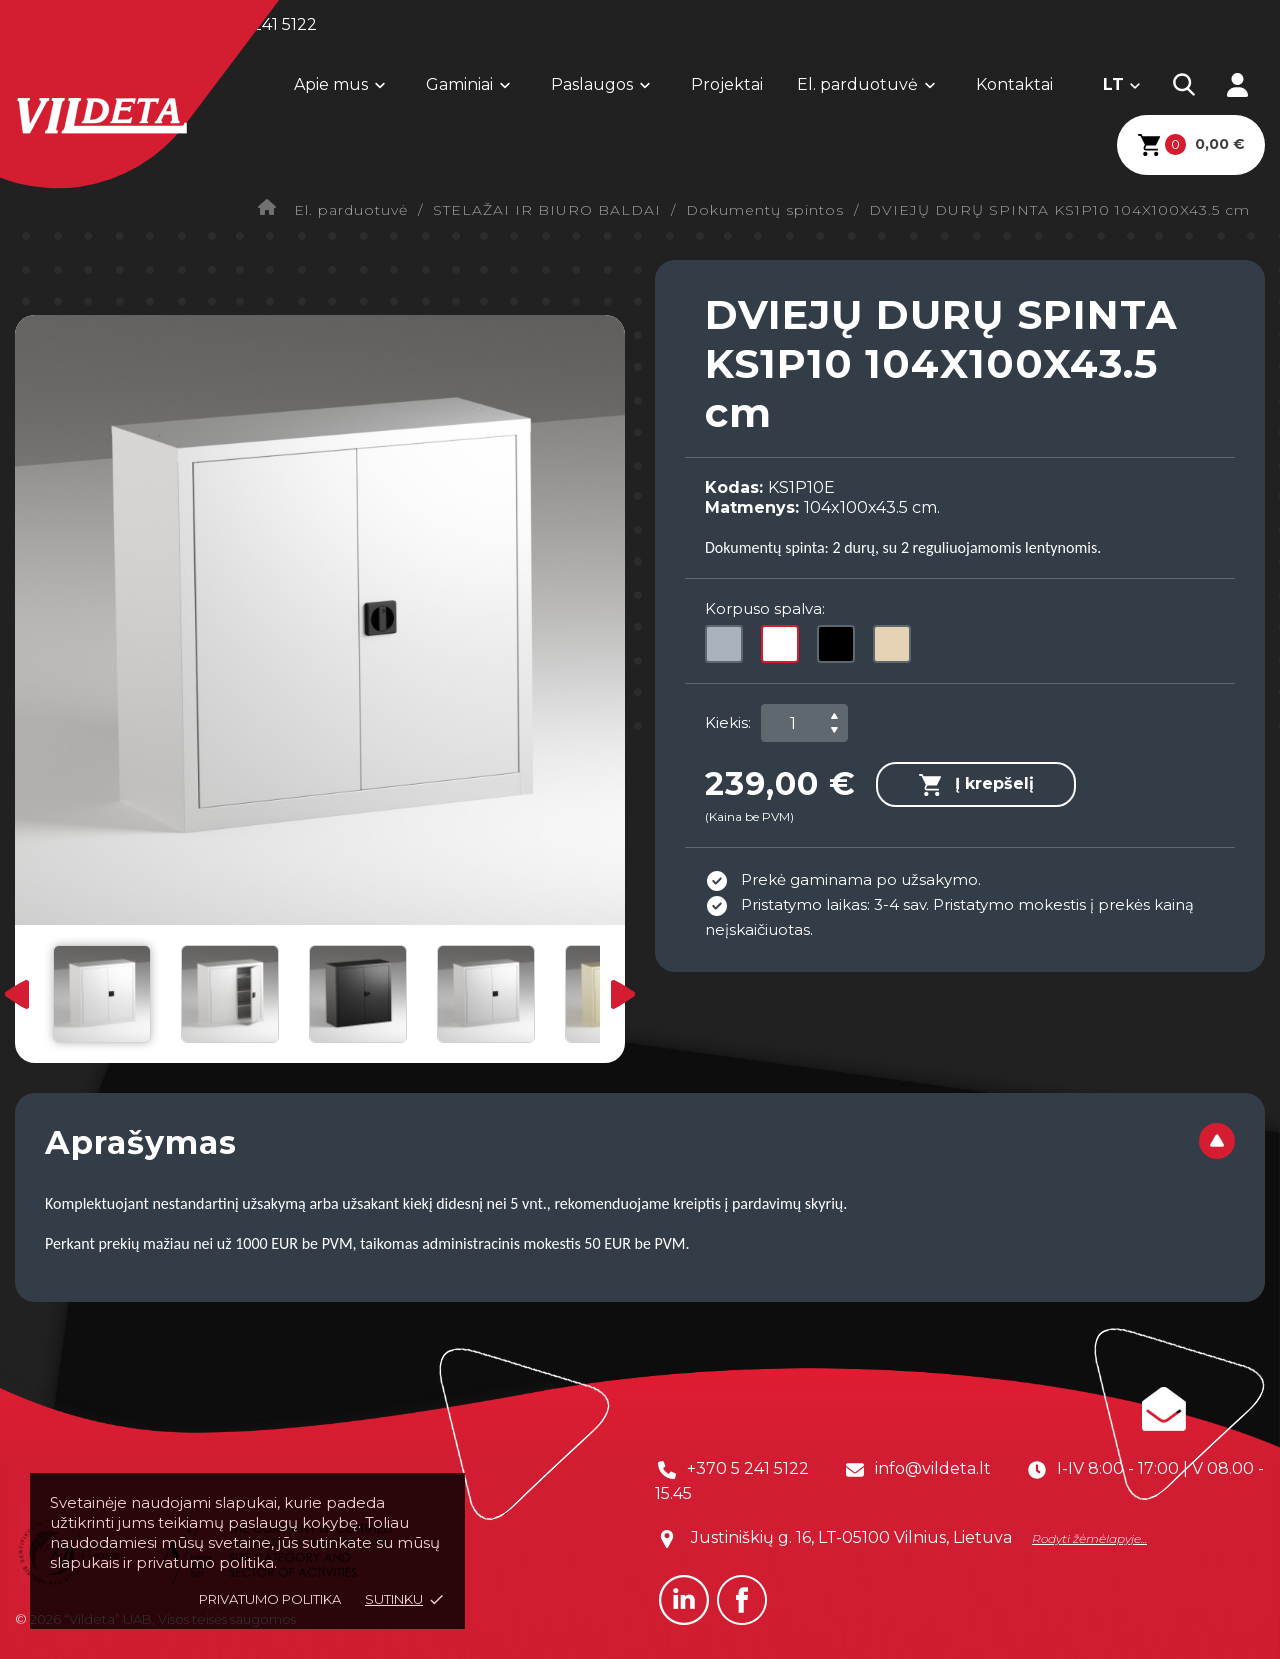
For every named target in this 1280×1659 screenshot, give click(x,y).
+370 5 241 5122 (748, 1468)
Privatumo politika (270, 1599)
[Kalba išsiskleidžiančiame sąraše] (1122, 85)
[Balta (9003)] (784, 649)
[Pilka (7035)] (728, 649)
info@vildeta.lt (933, 1468)
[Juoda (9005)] (840, 649)
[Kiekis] (793, 723)
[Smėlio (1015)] (896, 649)
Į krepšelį (976, 785)
